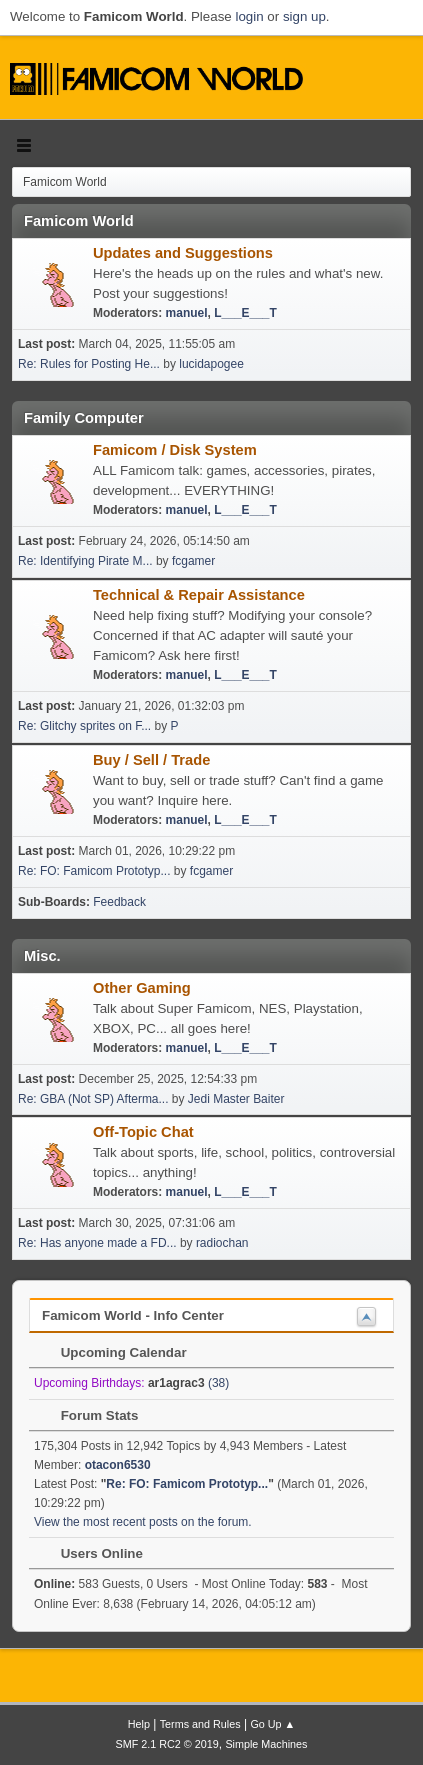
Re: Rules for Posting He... (89, 364)
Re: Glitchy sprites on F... (84, 726)
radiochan (222, 1243)
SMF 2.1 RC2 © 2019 (167, 1744)
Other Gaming (142, 988)
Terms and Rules (200, 1724)
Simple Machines (266, 1744)
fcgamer (193, 561)
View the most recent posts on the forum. (143, 1522)
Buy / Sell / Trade (151, 760)
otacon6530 (118, 1465)
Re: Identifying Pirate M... (85, 561)
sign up (304, 16)
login (249, 16)
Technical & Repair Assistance (199, 595)
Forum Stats (89, 1415)
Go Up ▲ (272, 1724)
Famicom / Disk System (175, 450)
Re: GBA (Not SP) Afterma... (93, 1099)
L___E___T (245, 313)
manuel (187, 313)
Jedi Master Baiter (236, 1099)
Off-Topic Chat (143, 1132)
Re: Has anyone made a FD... (97, 1243)
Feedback (119, 902)
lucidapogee (211, 364)
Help (139, 1724)
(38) (188, 1383)
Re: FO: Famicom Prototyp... (94, 871)
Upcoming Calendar (114, 1352)
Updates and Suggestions (183, 253)
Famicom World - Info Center (133, 1315)
